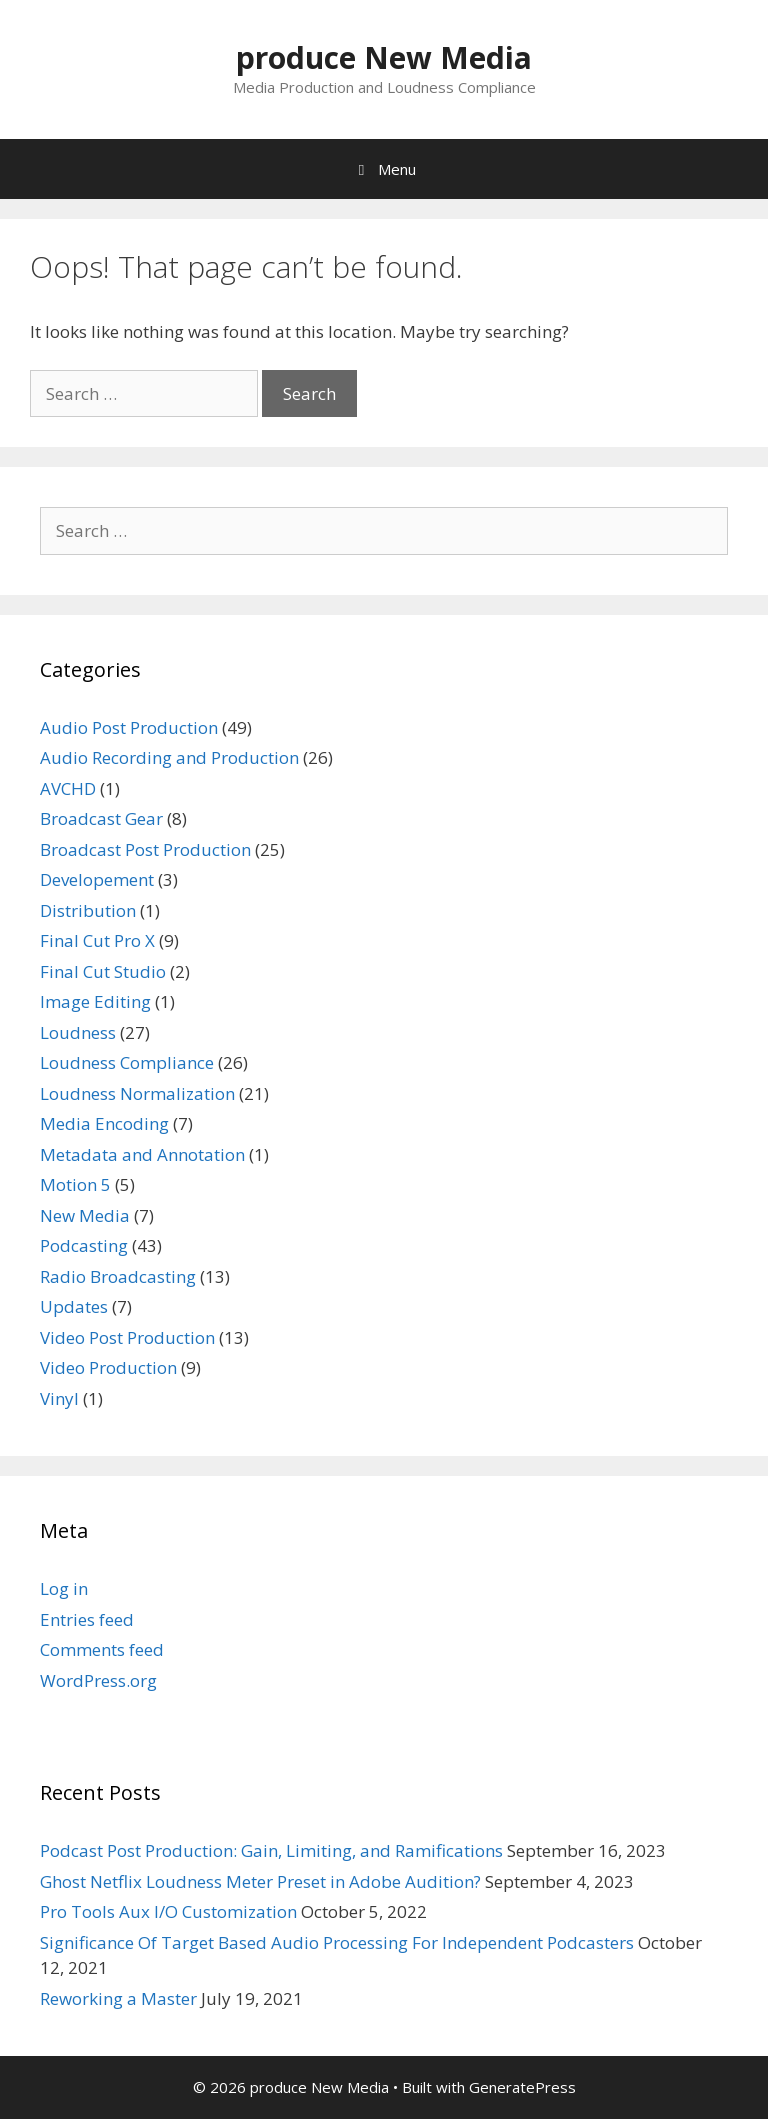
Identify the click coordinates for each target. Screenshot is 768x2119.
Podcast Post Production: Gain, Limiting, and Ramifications (271, 1850)
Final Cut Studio (103, 971)
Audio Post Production (129, 727)
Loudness (78, 1032)
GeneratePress (522, 2087)
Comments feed (102, 1649)
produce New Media (384, 57)
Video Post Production (127, 1337)
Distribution (88, 910)
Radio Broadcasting (118, 1276)
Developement (97, 879)
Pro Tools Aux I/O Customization (168, 1911)
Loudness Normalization (137, 1093)
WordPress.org (98, 1680)
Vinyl (59, 1398)
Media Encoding (104, 1123)
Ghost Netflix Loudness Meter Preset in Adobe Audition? (260, 1881)
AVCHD (68, 788)
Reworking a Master (118, 1998)
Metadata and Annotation (142, 1154)
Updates (74, 1306)
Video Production (108, 1367)
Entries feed (87, 1619)
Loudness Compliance (127, 1062)
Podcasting (84, 1245)
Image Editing (95, 1001)
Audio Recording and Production (169, 757)
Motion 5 (75, 1184)
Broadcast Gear (101, 818)
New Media (85, 1215)
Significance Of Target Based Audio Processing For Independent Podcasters (337, 1942)
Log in (64, 1588)
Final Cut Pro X (97, 940)
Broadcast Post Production (145, 849)
